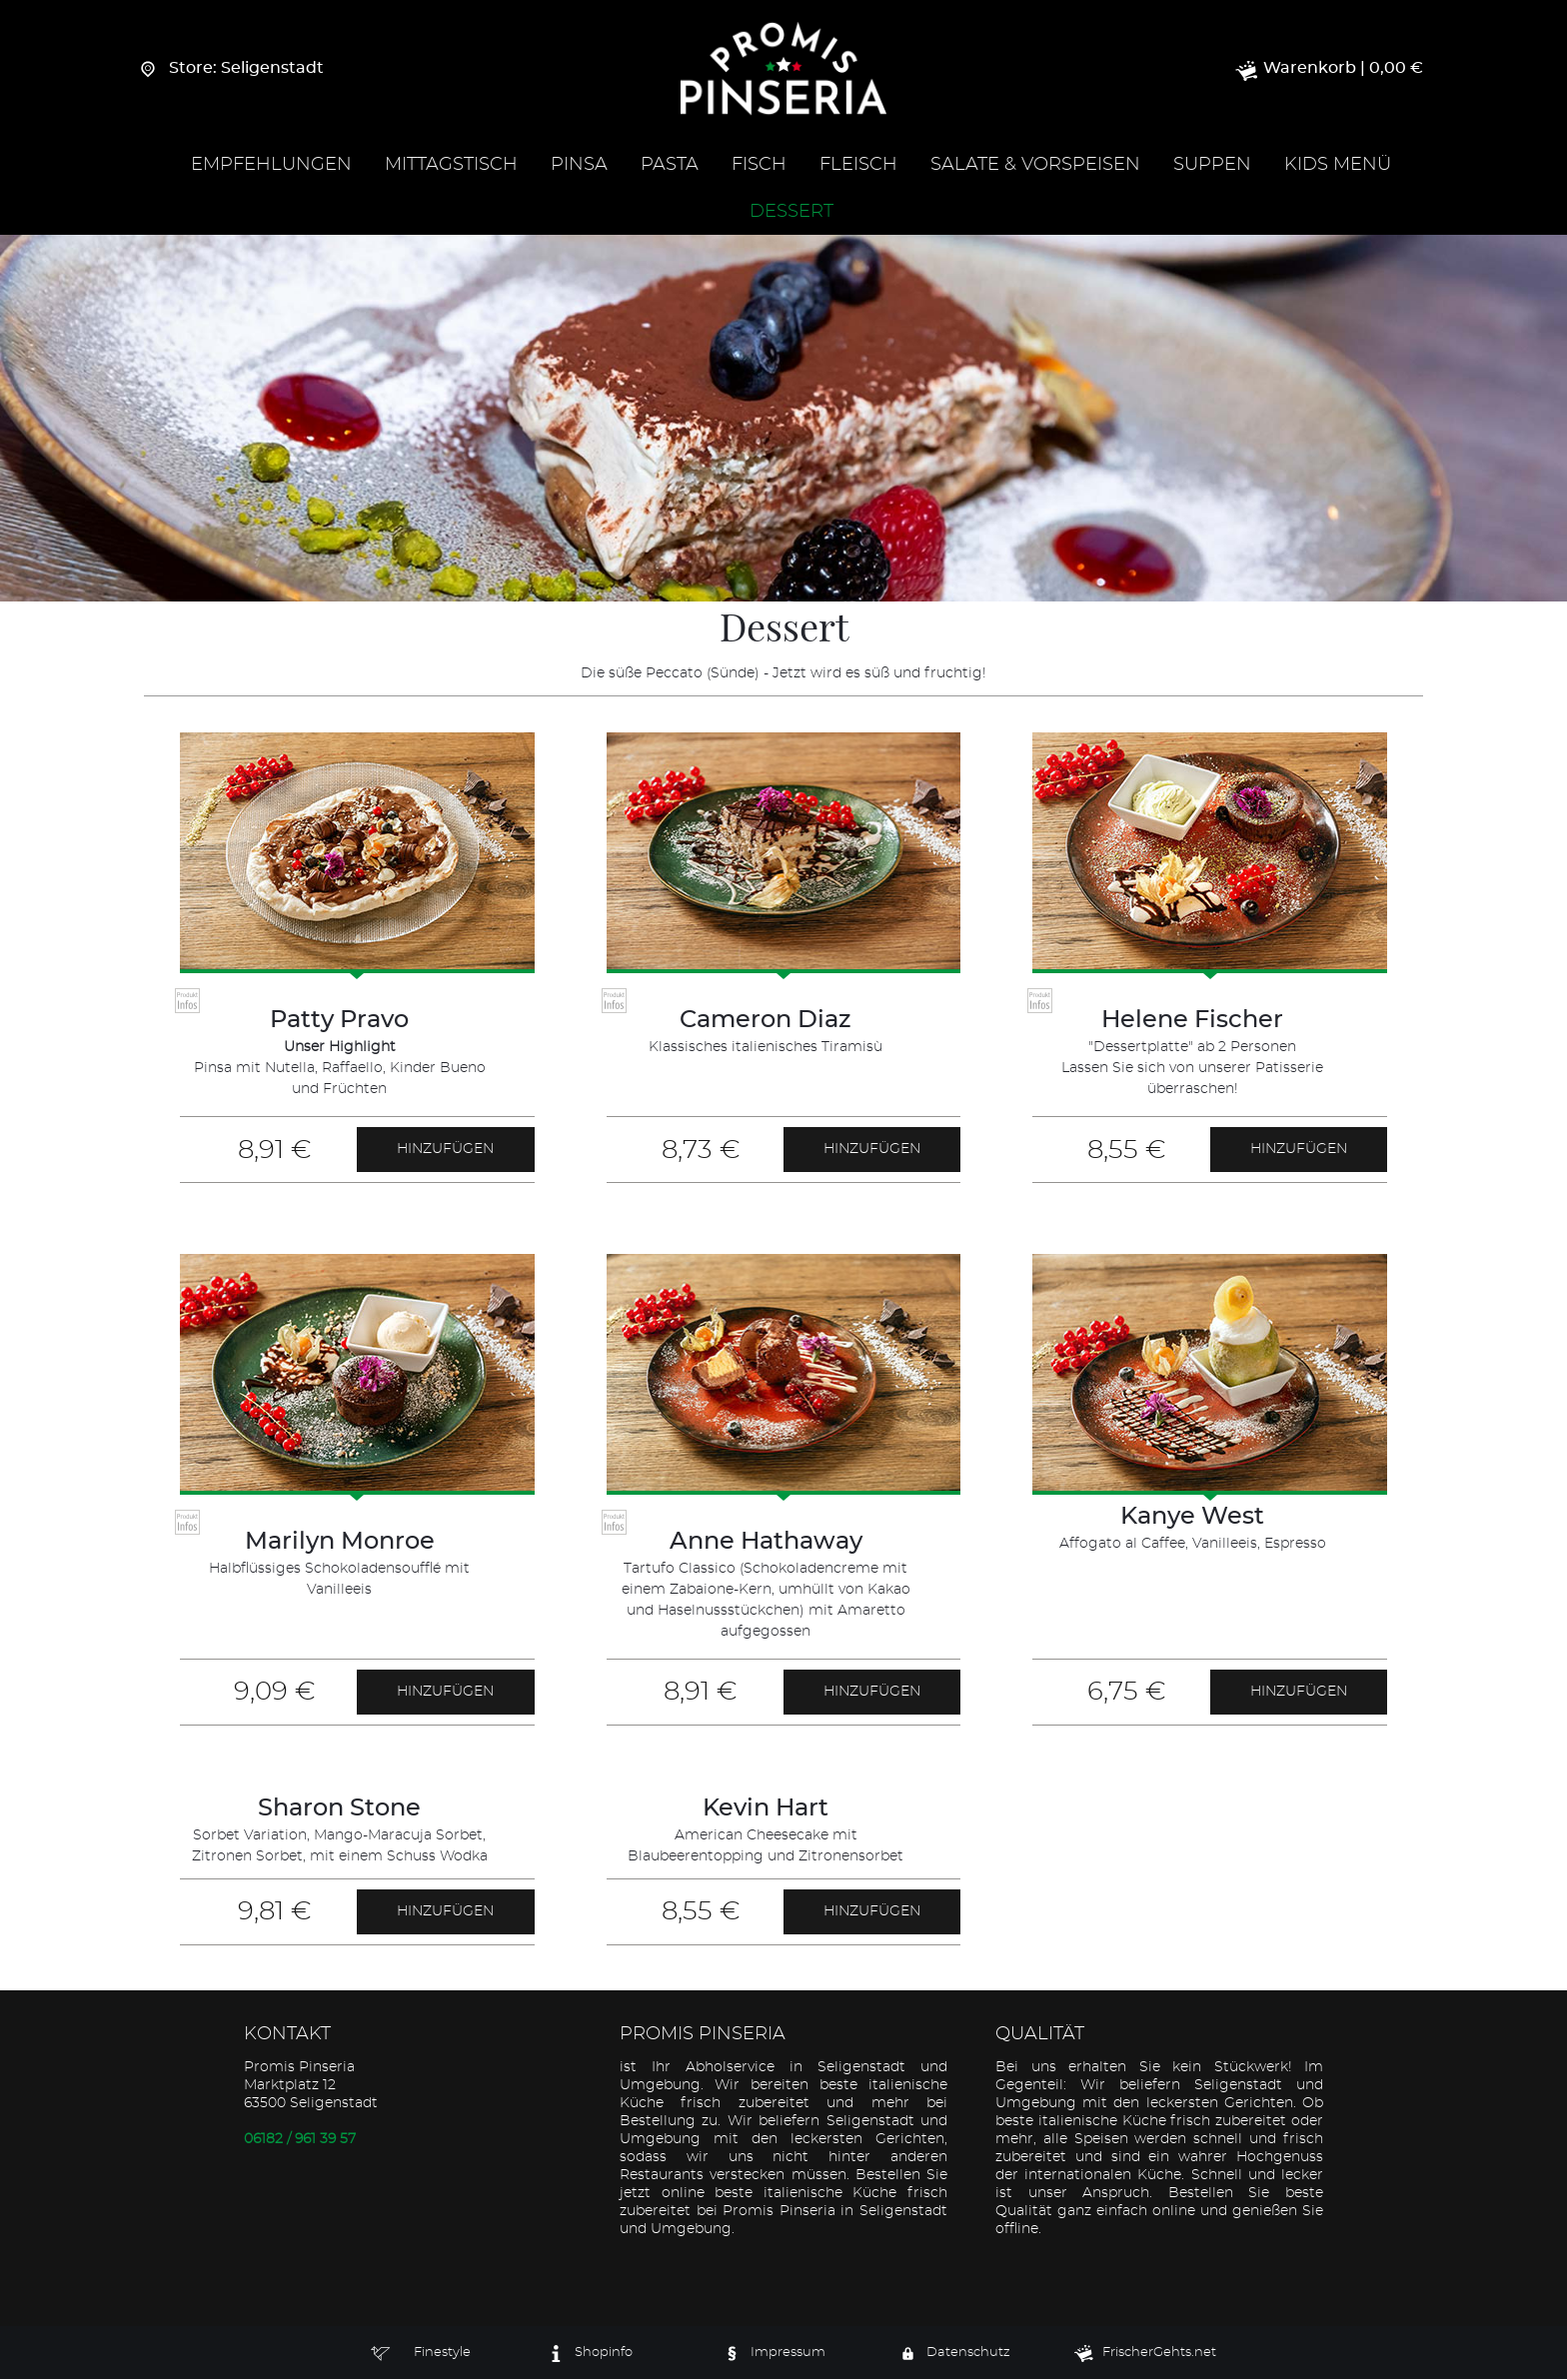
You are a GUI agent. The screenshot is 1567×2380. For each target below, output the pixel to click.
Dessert (791, 213)
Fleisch (858, 166)
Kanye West (1192, 1518)
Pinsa (579, 166)
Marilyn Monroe (340, 1543)
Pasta (670, 166)
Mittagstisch (451, 166)
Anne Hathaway (766, 1543)
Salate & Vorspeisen (1035, 166)
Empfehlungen (271, 166)
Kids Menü (1337, 166)
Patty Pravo (339, 1021)
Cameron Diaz (765, 1021)
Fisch (759, 166)
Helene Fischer (1192, 1021)
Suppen (1212, 166)
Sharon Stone (339, 1809)
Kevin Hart (765, 1809)
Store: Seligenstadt (234, 69)
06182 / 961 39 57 (300, 2140)
